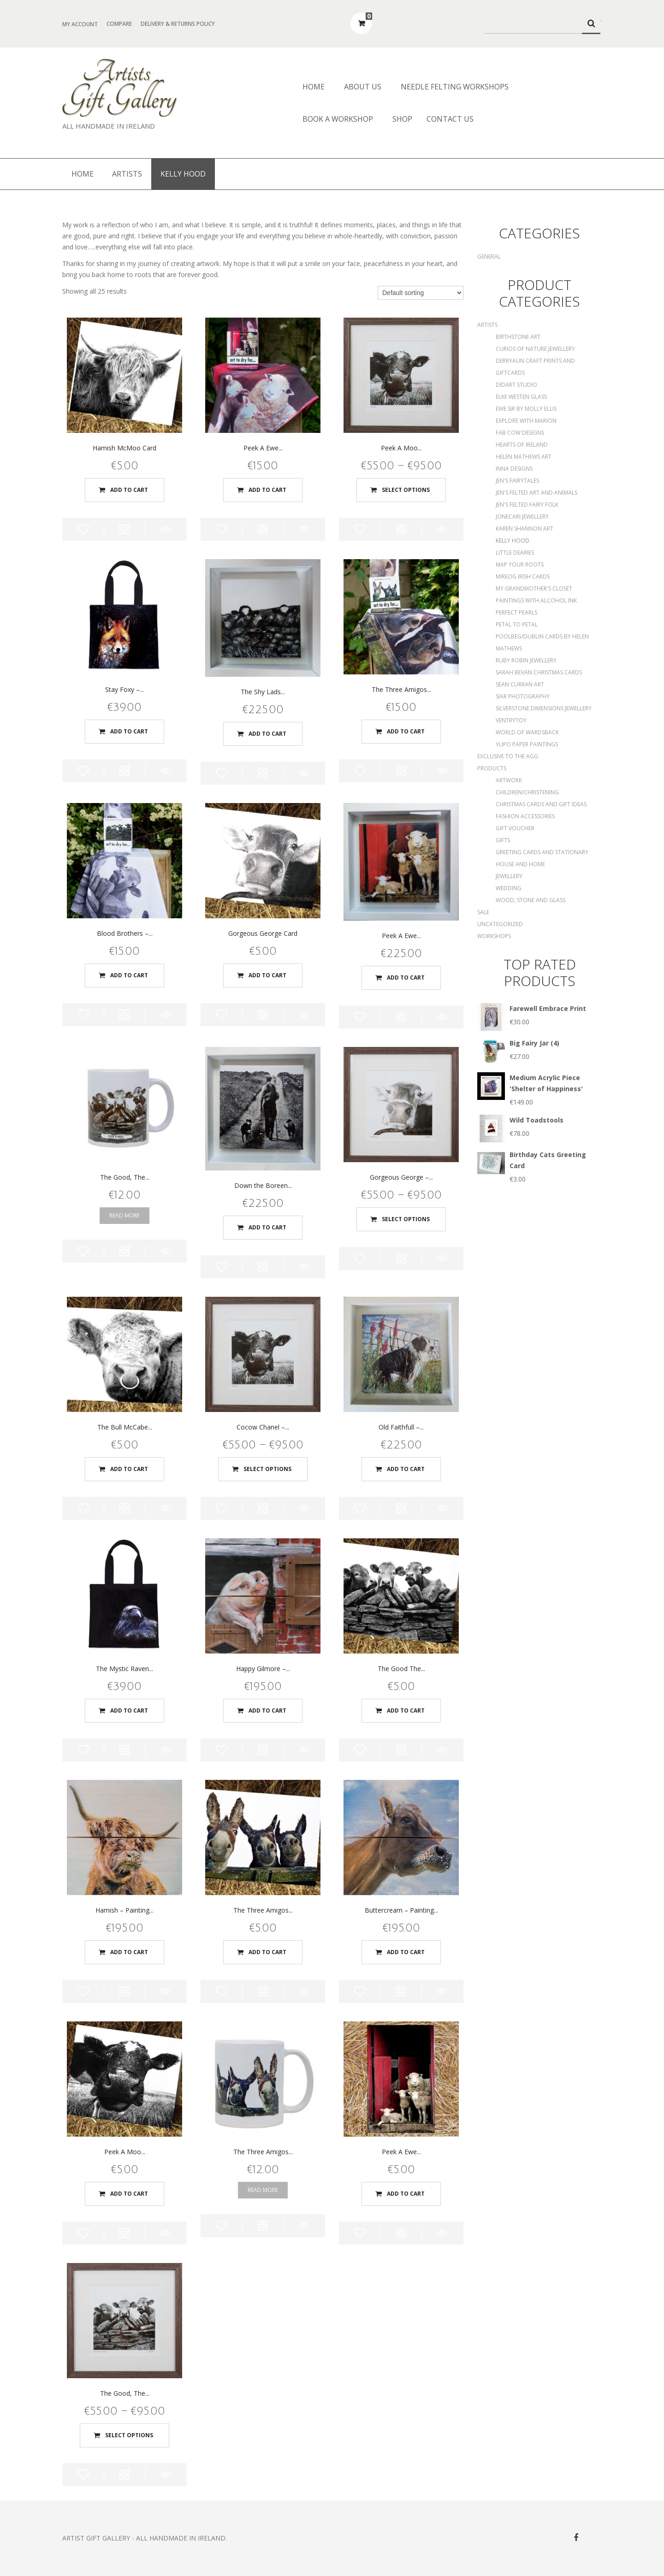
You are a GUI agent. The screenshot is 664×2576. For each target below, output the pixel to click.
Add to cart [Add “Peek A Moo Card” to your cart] (129, 2194)
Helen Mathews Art (523, 457)
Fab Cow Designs (520, 433)
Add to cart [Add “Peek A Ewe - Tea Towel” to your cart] (267, 490)
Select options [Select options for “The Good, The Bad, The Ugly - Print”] (129, 2435)
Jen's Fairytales (517, 480)
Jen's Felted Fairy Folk (527, 504)
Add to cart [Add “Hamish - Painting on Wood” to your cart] (129, 1952)
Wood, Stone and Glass (530, 900)
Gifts (503, 840)
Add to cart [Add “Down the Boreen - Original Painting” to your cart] (267, 1227)
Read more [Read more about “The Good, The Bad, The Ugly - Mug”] (124, 1215)
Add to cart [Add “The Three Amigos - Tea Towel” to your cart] (406, 731)
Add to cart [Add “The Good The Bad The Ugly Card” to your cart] (406, 1710)
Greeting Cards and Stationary (542, 852)
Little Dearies (515, 552)
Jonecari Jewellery (522, 516)
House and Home (520, 864)
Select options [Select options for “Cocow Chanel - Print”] (267, 1469)
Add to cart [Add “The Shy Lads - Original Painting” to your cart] (267, 734)
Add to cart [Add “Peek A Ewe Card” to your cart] (406, 2194)
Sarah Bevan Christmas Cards (539, 672)
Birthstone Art (518, 337)
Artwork (509, 780)
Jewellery (509, 876)
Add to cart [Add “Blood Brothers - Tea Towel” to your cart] (129, 975)
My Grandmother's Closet (534, 588)
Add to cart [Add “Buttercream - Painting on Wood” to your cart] (406, 1952)
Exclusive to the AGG (507, 756)
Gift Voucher (515, 828)
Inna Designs (514, 469)
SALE (483, 912)
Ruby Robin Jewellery (526, 660)
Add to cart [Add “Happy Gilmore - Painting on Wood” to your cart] (267, 1710)
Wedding (509, 888)
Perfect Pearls (516, 612)
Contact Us (450, 119)
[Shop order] (420, 293)
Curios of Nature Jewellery (535, 349)
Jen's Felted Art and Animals (536, 492)
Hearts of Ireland (522, 445)
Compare (119, 24)
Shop (402, 119)
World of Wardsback (527, 732)
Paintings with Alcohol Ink (536, 600)
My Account (80, 24)
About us (362, 87)
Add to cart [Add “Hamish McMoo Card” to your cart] (129, 490)
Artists (127, 174)
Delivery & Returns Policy (178, 24)
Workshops (494, 936)
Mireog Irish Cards (523, 576)
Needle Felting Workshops (455, 87)
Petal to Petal (517, 624)
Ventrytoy (511, 720)
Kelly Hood (512, 540)
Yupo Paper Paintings (527, 744)
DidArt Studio (516, 385)
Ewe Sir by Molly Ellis (526, 409)
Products (491, 768)
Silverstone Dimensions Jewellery (544, 708)
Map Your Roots (520, 564)
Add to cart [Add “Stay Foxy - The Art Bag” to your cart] (129, 731)
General (489, 256)
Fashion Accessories (525, 816)
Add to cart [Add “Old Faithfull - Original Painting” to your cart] (406, 1469)
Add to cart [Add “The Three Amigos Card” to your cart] (267, 1952)
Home (313, 87)
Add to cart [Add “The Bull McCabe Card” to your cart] (129, 1469)
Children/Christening (527, 792)
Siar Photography (523, 696)
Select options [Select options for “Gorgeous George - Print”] (406, 1219)
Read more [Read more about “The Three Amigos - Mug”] (263, 2190)
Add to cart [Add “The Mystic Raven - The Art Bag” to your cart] (129, 1710)
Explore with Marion (526, 421)
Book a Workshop (337, 119)
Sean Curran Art (520, 684)
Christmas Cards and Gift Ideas (541, 804)
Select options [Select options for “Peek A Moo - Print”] (406, 490)
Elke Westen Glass (521, 397)
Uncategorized (500, 924)
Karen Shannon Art (524, 528)
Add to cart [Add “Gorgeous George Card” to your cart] (267, 975)
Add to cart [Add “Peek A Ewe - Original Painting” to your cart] (406, 977)
